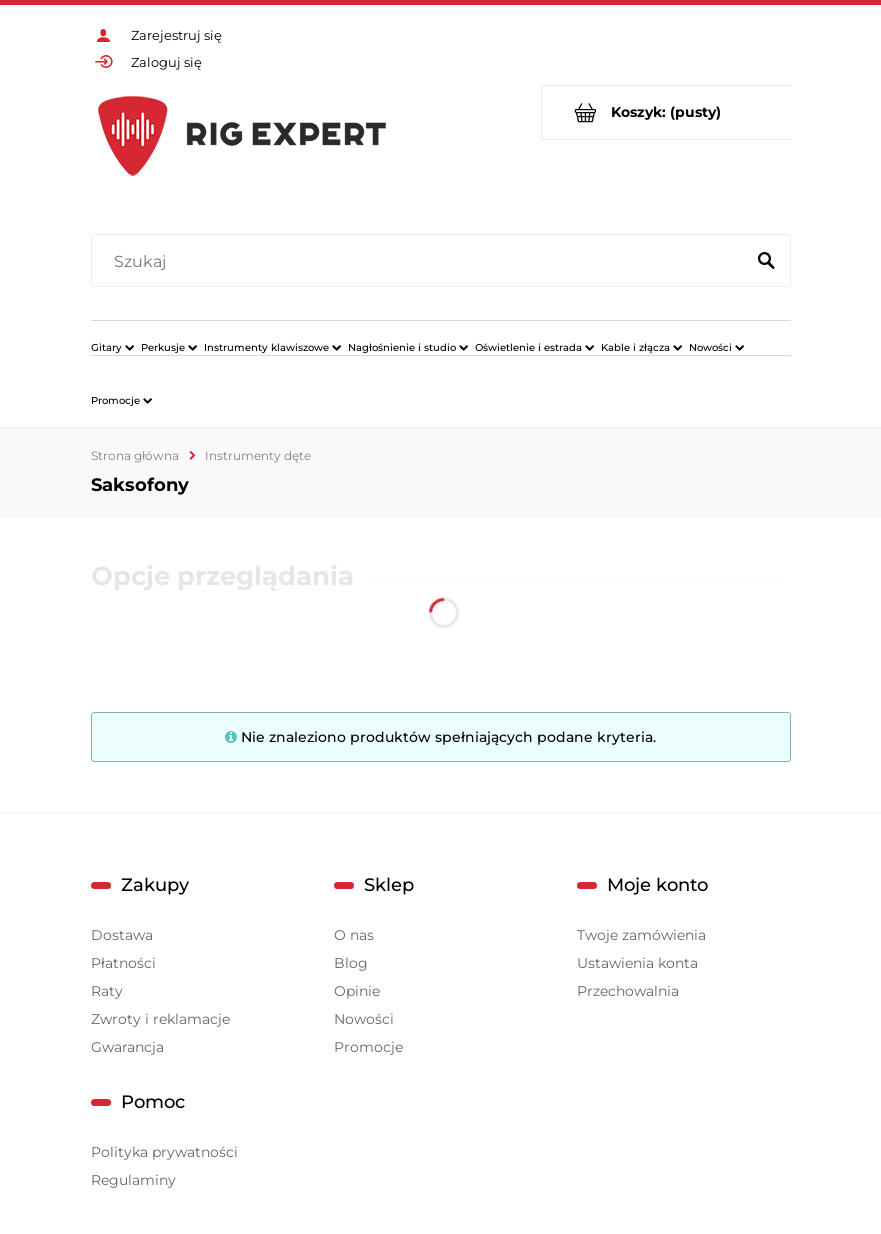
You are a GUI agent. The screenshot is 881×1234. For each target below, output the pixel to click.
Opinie (357, 991)
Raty (107, 991)
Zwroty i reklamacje (160, 1019)
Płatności (123, 963)
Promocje (368, 1047)
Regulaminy (133, 1180)
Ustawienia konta (637, 963)
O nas (354, 935)
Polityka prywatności (164, 1152)
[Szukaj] (767, 262)
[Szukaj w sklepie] (421, 262)
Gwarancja (127, 1047)
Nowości (364, 1019)
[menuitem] (112, 347)
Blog (351, 963)
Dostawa (122, 935)
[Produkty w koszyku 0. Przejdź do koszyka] (666, 112)
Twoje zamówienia (641, 935)
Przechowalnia (628, 991)
